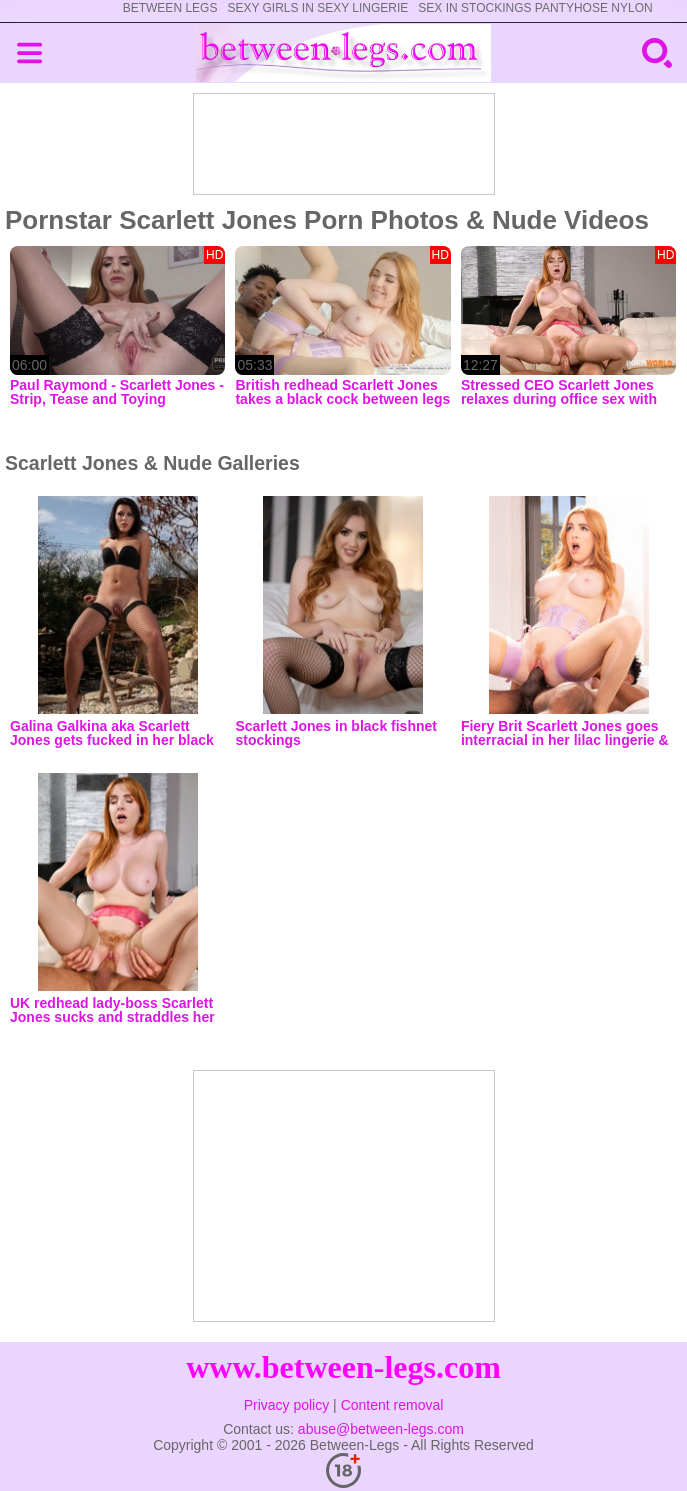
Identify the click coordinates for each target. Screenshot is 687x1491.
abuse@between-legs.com (381, 1429)
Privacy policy (287, 1405)
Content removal (392, 1405)
